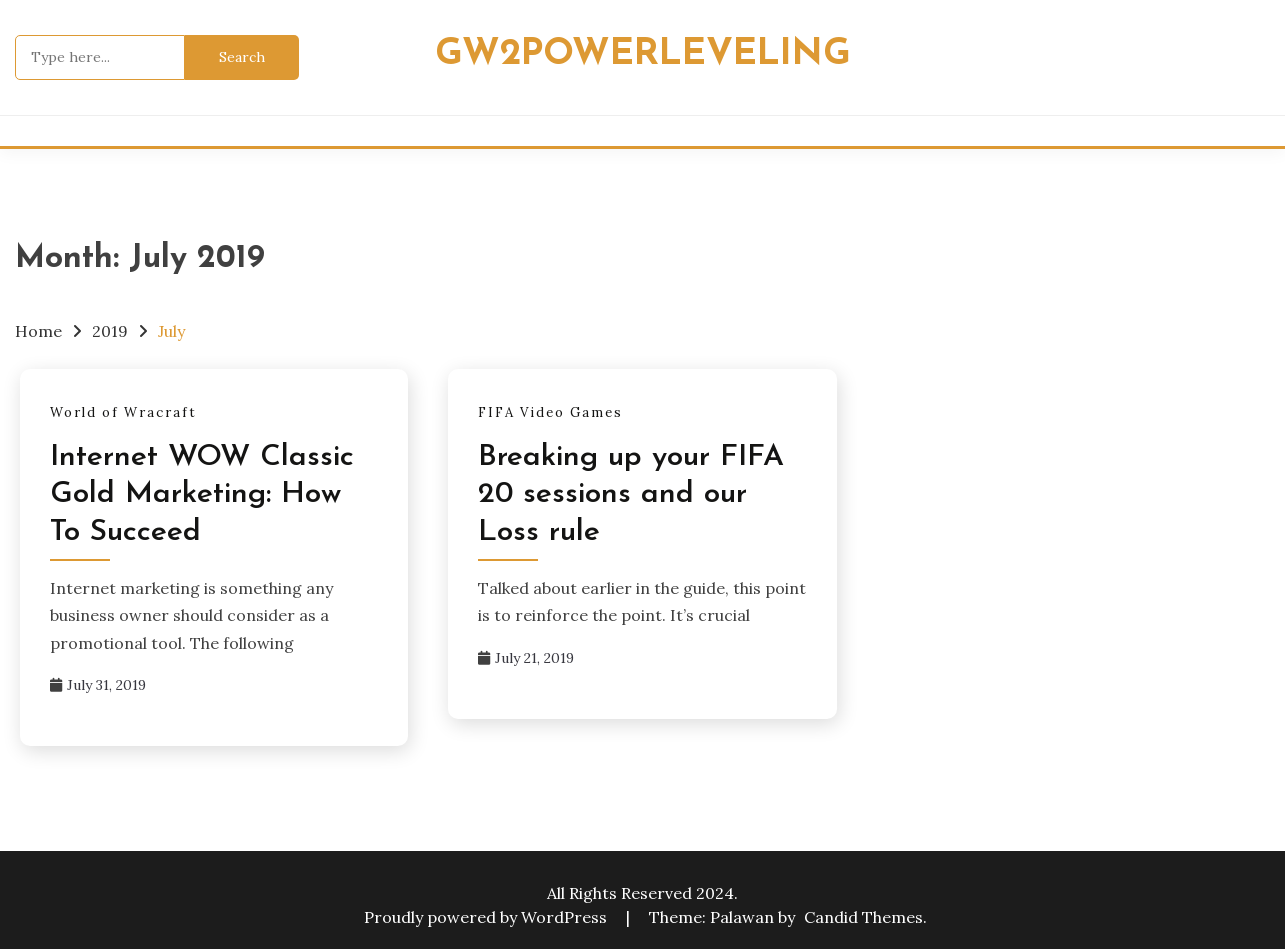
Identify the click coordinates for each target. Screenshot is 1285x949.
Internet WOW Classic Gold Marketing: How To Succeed (202, 495)
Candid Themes (863, 917)
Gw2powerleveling (643, 54)
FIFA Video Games (550, 412)
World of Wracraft (123, 412)
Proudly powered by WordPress (487, 917)
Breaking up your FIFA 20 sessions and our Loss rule (631, 495)
